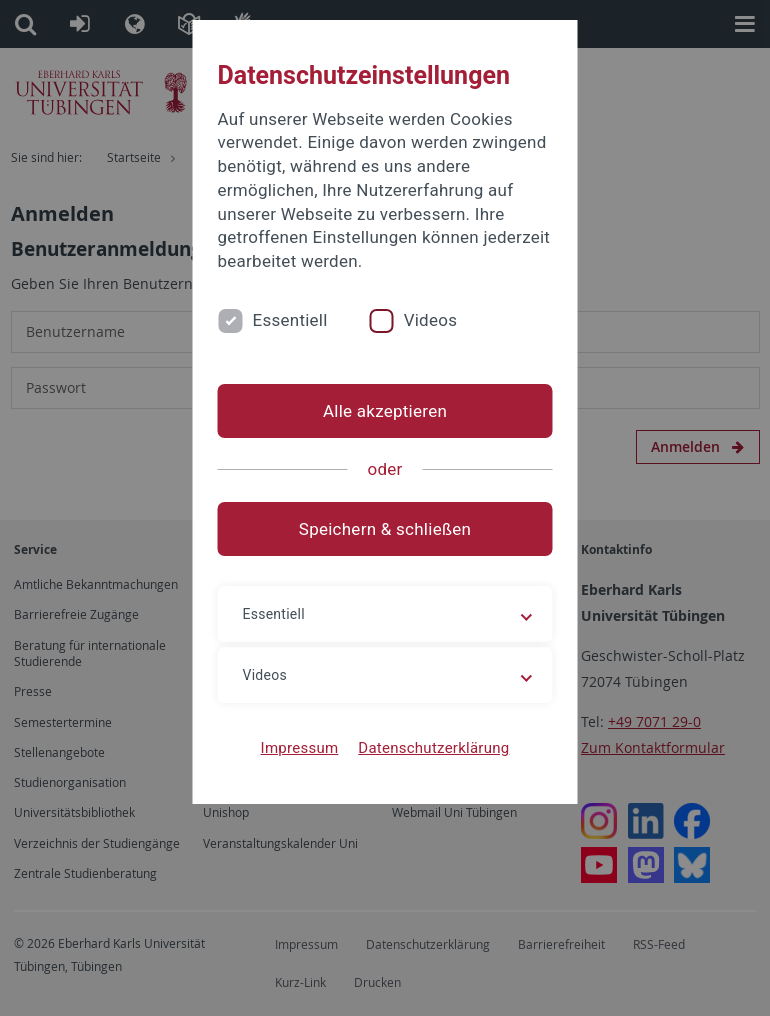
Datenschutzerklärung (433, 748)
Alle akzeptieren (385, 411)
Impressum (300, 748)
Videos (431, 320)
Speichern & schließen (385, 529)
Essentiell (290, 320)
